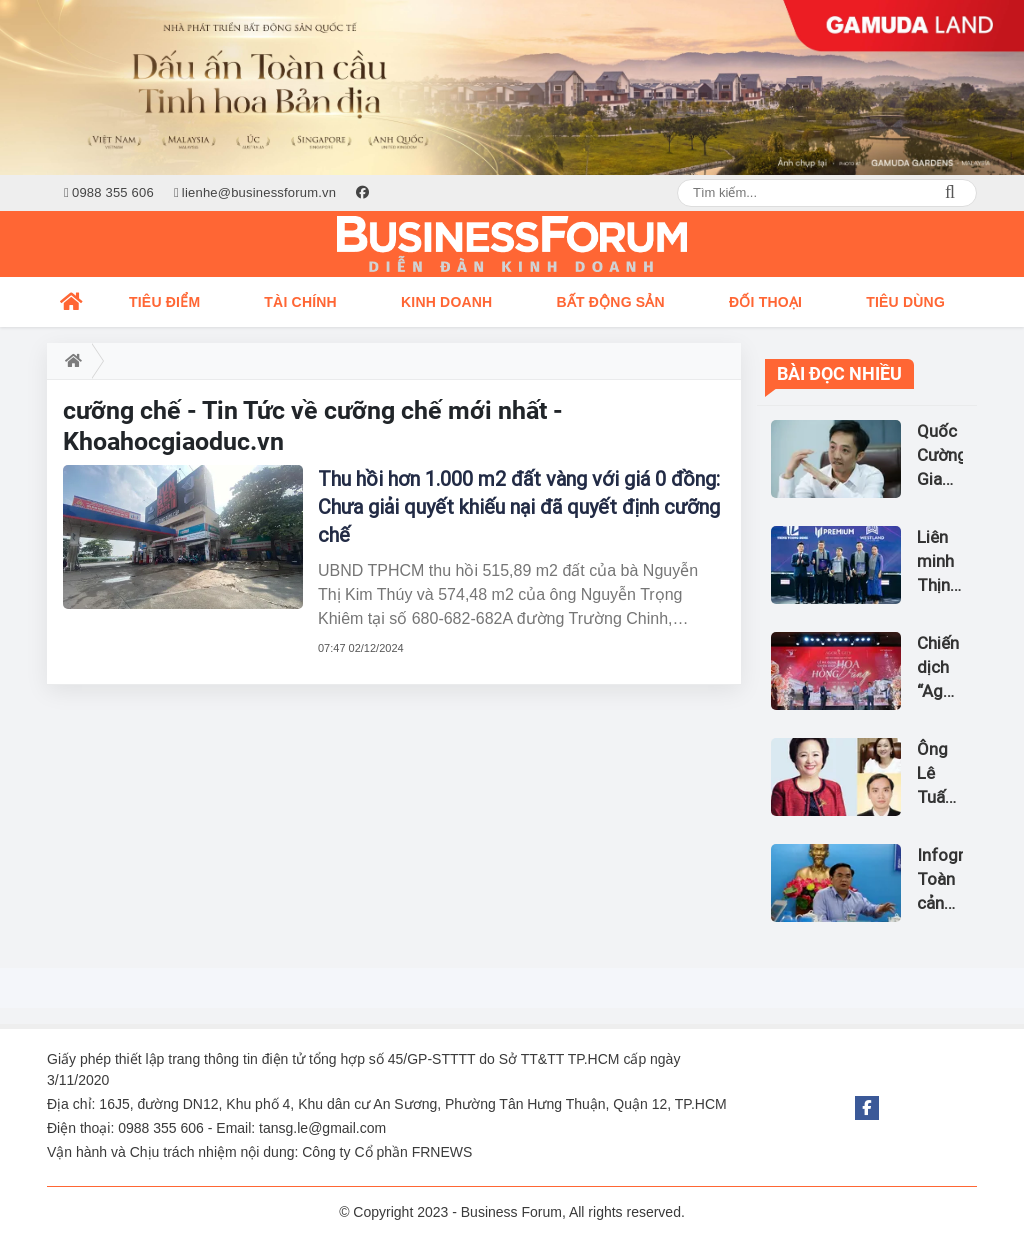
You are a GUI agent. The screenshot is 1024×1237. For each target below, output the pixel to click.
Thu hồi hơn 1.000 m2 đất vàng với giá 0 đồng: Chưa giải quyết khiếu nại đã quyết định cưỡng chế (519, 507)
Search (950, 193)
